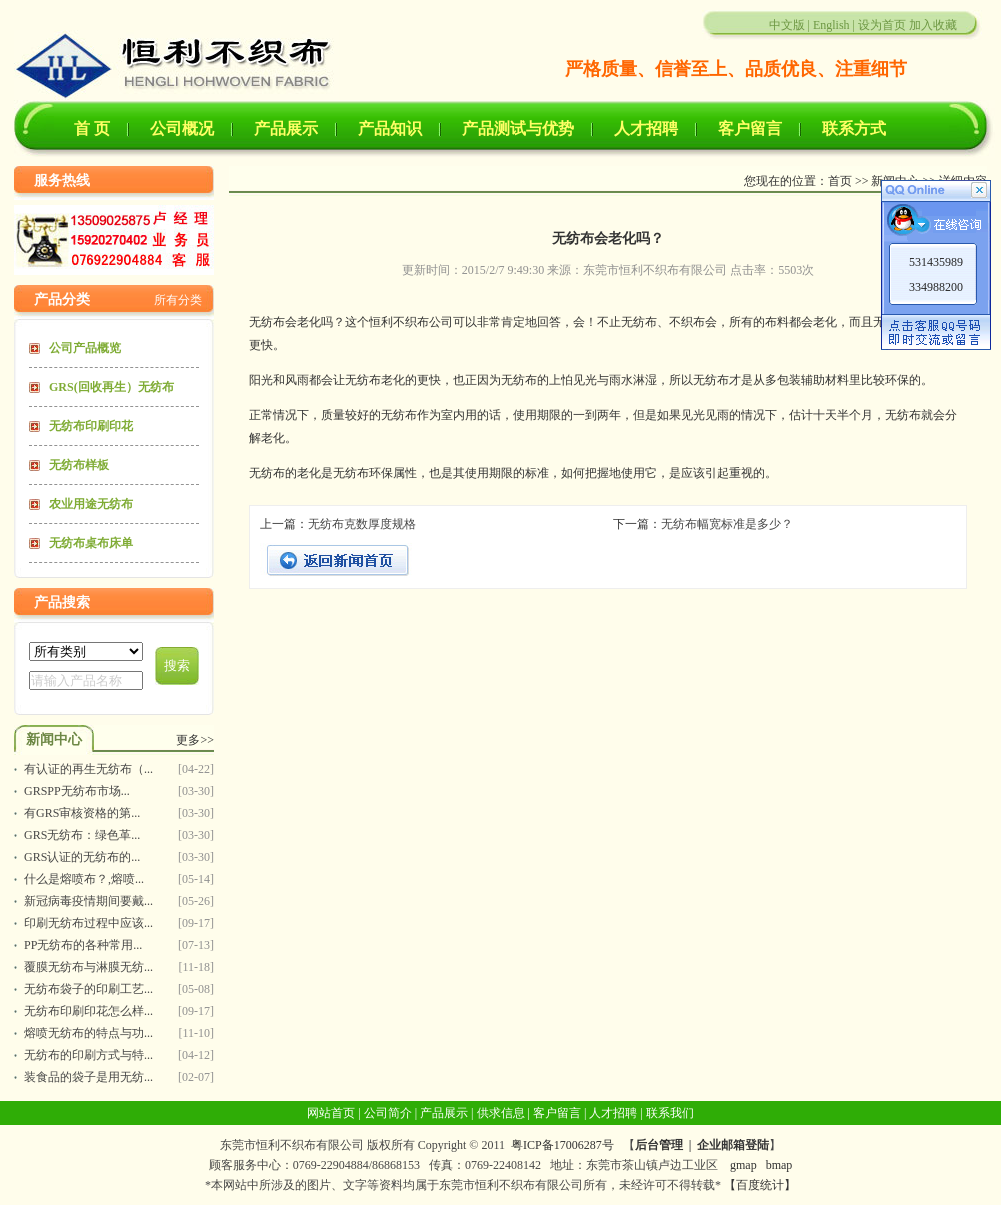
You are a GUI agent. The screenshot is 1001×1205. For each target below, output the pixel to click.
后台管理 (659, 1145)
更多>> (195, 740)
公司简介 (388, 1113)
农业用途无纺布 (91, 504)
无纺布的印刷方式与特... (88, 1055)
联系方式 (854, 128)
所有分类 (178, 300)
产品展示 (286, 128)
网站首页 (331, 1113)
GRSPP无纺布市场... (77, 791)
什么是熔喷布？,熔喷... (84, 879)
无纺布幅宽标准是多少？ (727, 524)
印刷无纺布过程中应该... (88, 923)
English (831, 25)
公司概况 (182, 128)
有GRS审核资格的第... (82, 813)
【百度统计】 (760, 1185)
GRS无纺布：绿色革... (82, 835)
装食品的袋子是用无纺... (88, 1077)
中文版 (787, 25)
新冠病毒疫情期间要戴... (88, 901)
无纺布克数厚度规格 (362, 524)
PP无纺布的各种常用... (83, 945)
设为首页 (882, 25)
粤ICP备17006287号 (562, 1145)
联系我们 (670, 1113)
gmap (743, 1165)
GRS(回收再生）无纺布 (111, 387)
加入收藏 (933, 25)
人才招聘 (646, 128)
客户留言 (750, 128)
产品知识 (390, 128)
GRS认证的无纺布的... (82, 857)
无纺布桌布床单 (91, 543)
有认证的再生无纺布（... (88, 769)
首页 (840, 181)
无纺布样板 (79, 465)
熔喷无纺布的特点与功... (88, 1033)
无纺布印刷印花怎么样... (88, 1011)
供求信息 (501, 1113)
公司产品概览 (85, 348)
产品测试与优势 (518, 128)
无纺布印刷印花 (91, 426)
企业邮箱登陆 (733, 1145)
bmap (779, 1165)
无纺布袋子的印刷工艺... (88, 989)
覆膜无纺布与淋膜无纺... (88, 967)
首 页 (92, 128)
